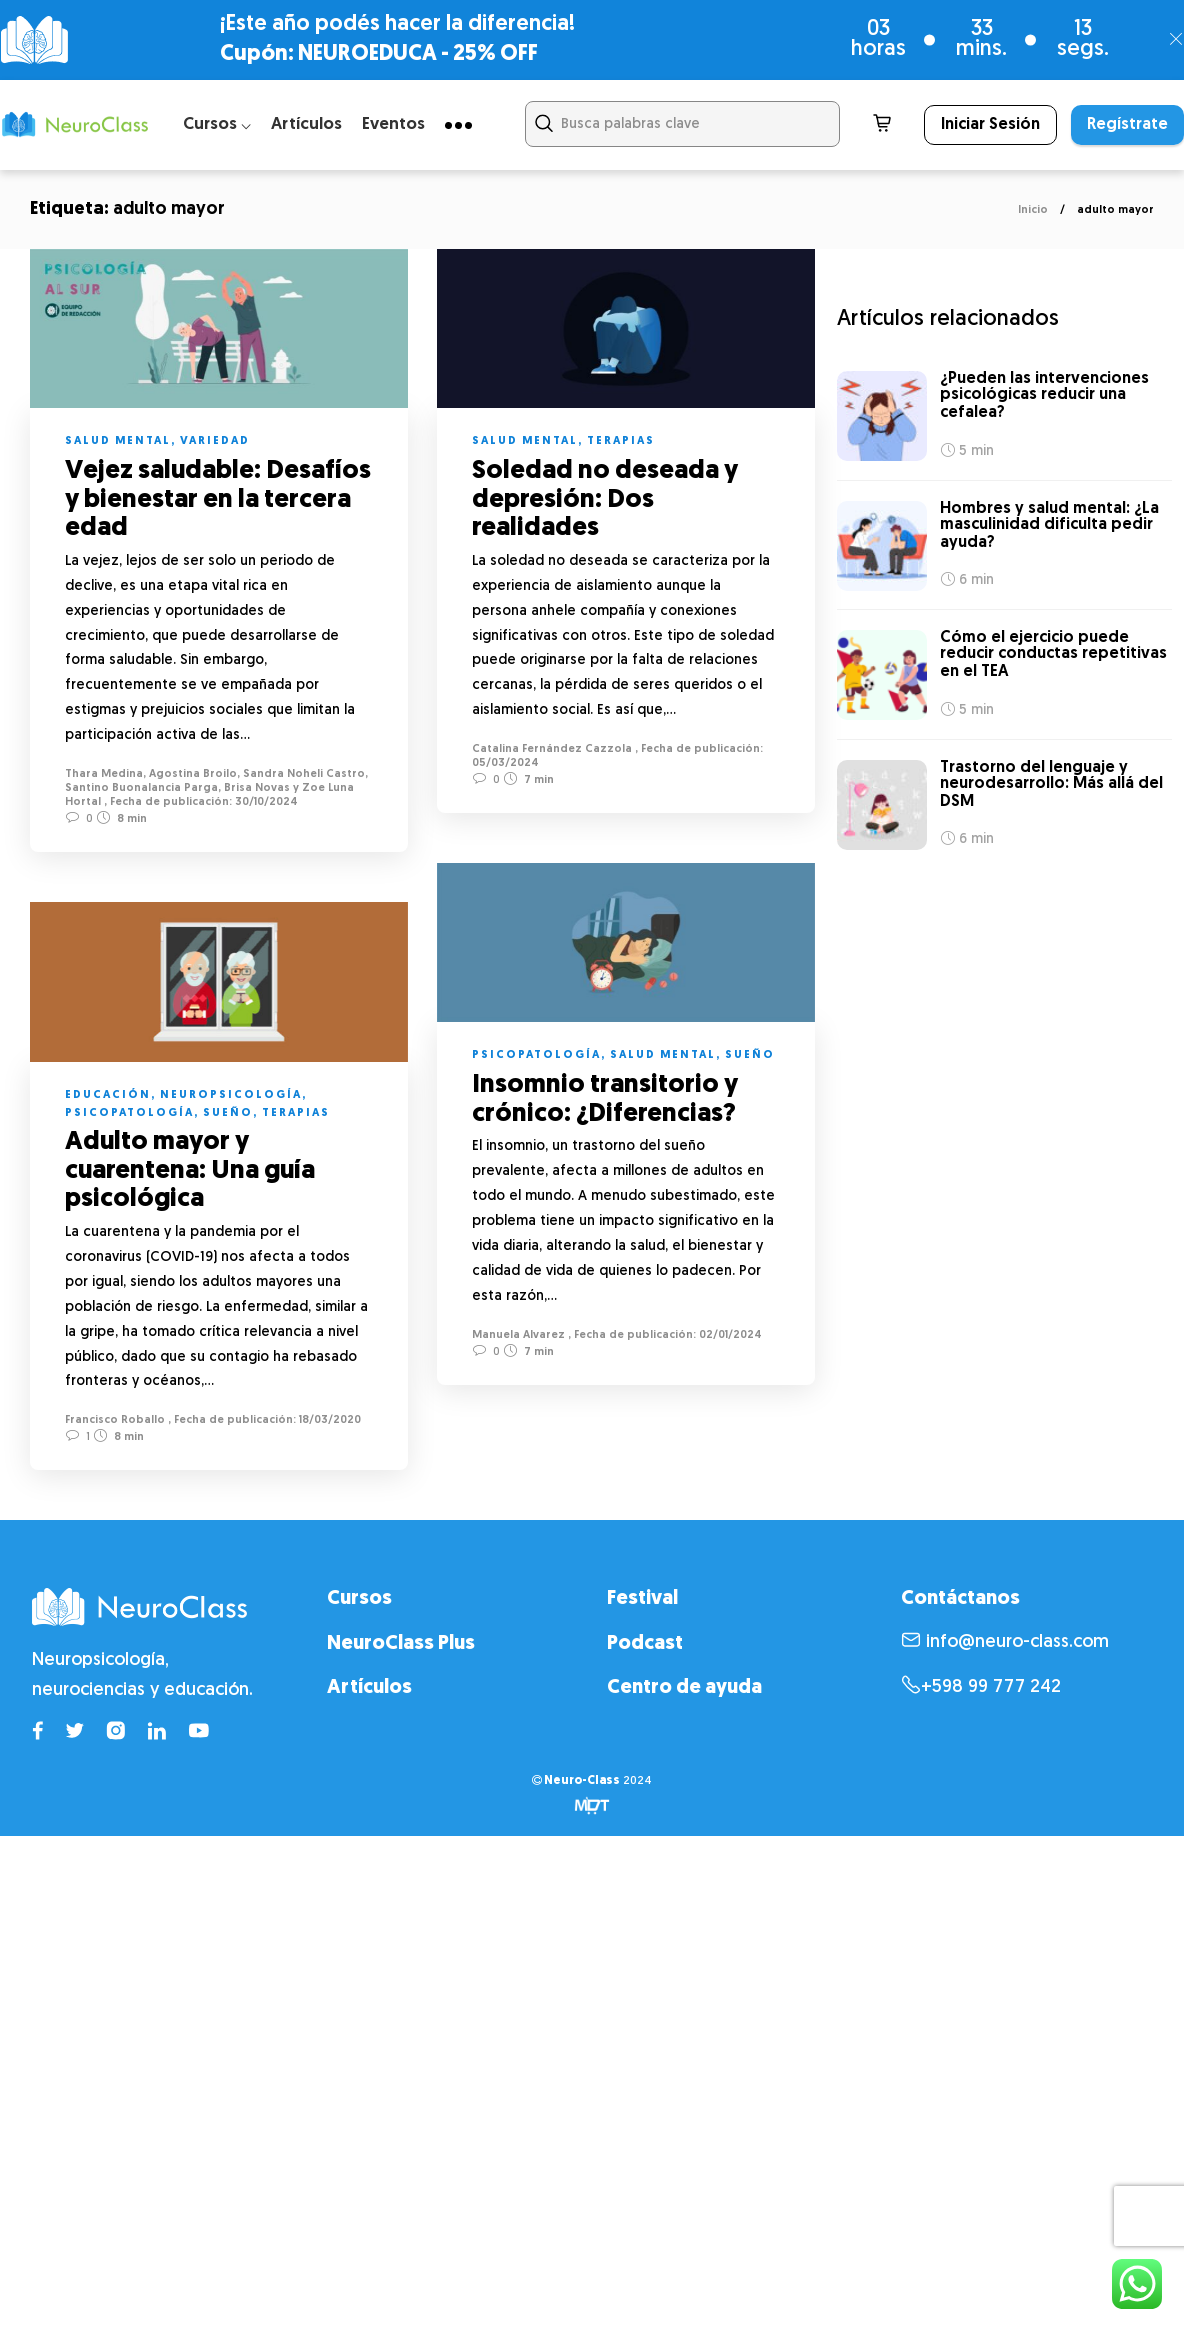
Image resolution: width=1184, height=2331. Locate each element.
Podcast (645, 1640)
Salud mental (118, 441)
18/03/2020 (328, 1417)
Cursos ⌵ (217, 124)
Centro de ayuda (684, 1685)
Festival (642, 1596)
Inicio (1033, 210)
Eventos (393, 124)
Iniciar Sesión (990, 125)
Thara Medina (104, 774)
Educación (108, 1092)
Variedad (215, 441)
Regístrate (1127, 125)
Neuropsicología (231, 1092)
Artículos (306, 124)
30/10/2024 (265, 802)
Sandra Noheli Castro (304, 774)
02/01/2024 (737, 1331)
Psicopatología (544, 1051)
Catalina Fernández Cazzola (560, 749)
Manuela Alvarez (526, 1331)
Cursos (359, 1596)
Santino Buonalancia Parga (141, 788)
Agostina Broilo (193, 774)
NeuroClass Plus (401, 1640)
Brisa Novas (257, 788)
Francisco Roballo (115, 1417)
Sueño (758, 1051)
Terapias (629, 441)
